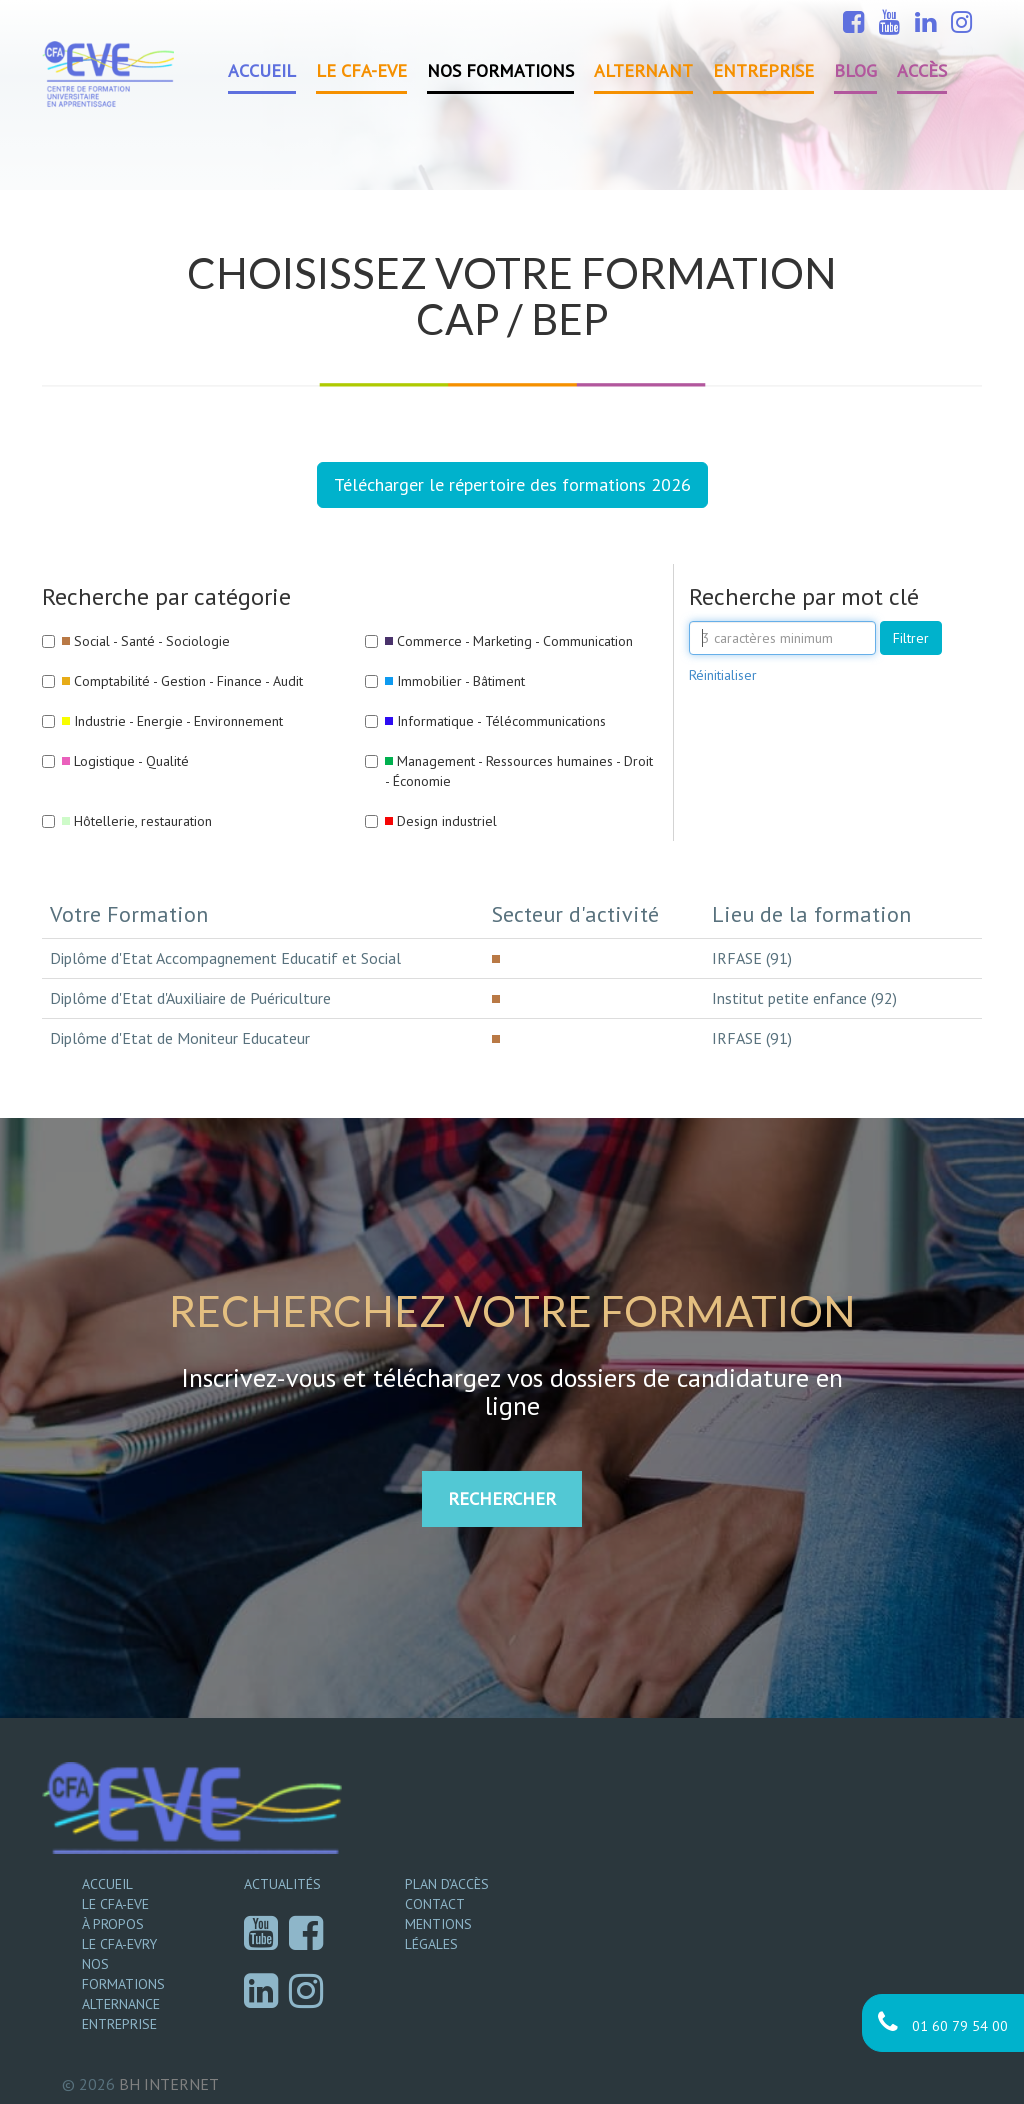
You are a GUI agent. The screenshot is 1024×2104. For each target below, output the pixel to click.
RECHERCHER (502, 1498)
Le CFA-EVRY (119, 1944)
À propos (113, 1924)
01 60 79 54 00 (943, 2022)
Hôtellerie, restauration (143, 821)
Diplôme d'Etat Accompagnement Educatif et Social (225, 958)
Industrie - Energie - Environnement (178, 721)
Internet (169, 2084)
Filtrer (911, 638)
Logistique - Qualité (131, 761)
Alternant (643, 70)
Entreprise (763, 70)
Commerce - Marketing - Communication (515, 641)
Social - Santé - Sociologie (152, 641)
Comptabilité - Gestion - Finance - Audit (188, 681)
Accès (922, 70)
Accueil (262, 70)
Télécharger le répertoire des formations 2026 (512, 484)
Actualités (282, 1884)
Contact (435, 1904)
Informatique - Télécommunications (501, 721)
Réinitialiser (723, 675)
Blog (855, 70)
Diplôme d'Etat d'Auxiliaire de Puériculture (190, 998)
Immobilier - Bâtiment (461, 681)
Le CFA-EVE (361, 70)
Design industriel (447, 821)
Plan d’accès (447, 1884)
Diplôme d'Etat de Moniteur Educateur (180, 1038)
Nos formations (500, 70)
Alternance (121, 2004)
